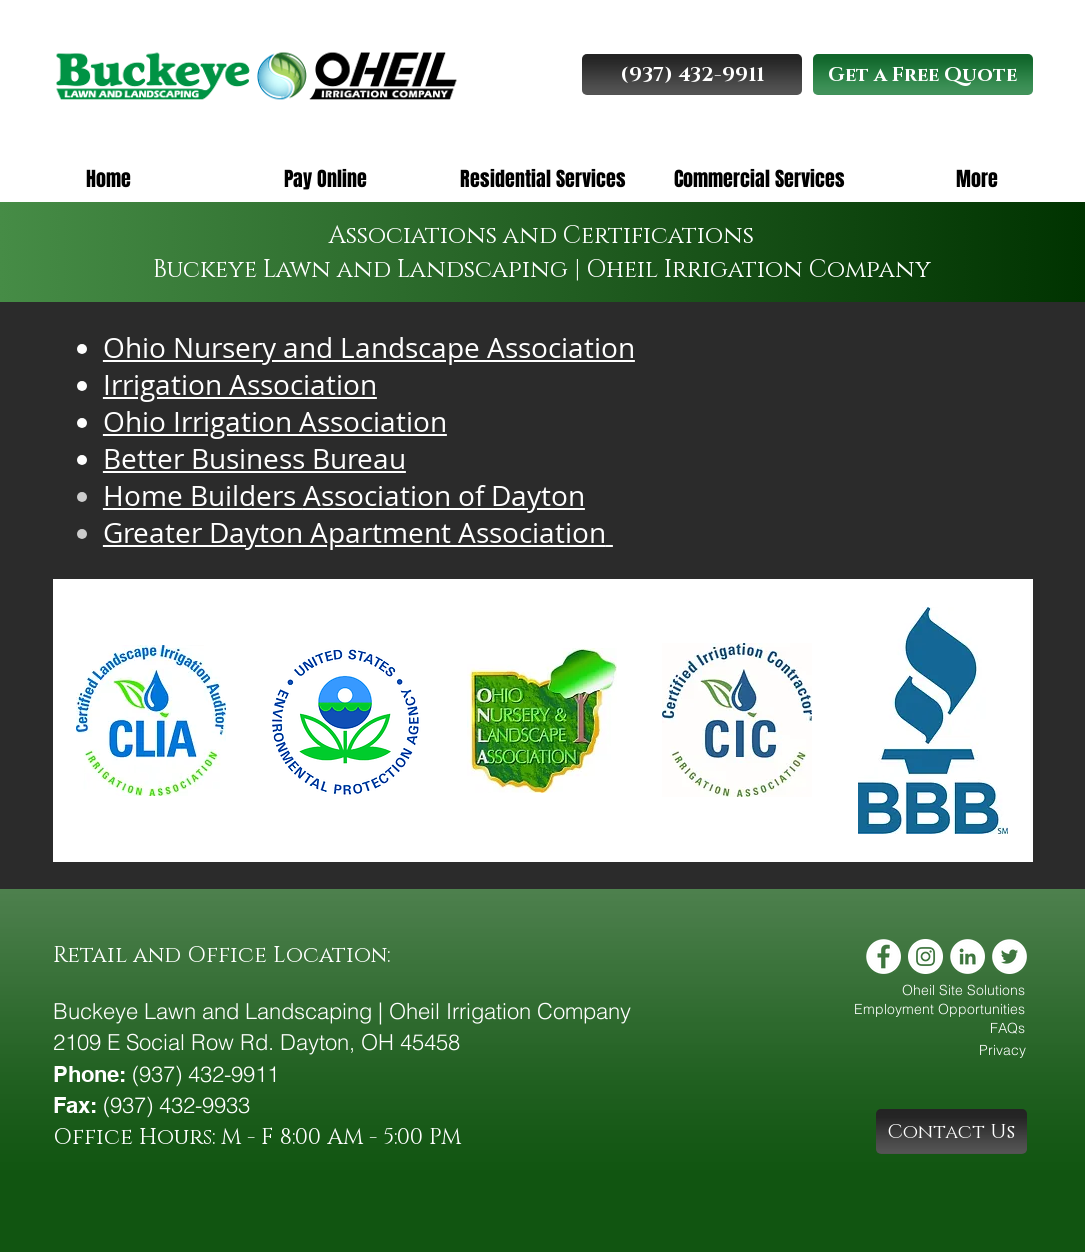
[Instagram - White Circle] (925, 956)
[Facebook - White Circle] (883, 956)
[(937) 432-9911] (692, 74)
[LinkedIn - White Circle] (967, 956)
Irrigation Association (240, 384)
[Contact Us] (951, 1131)
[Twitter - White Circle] (1009, 956)
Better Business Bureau (254, 458)
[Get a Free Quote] (923, 74)
